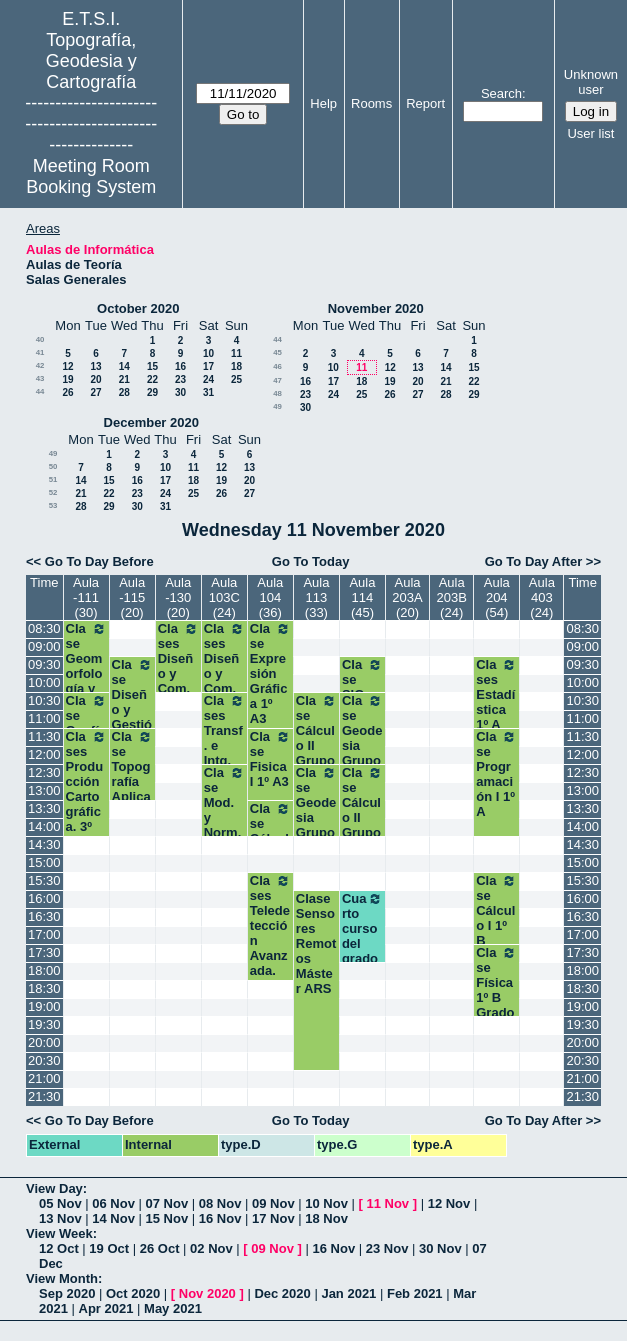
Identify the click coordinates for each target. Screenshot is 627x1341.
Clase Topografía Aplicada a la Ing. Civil (132, 789)
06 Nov (113, 1203)
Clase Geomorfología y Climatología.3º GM (86, 681)
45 (277, 352)
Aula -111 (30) (86, 597)
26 (67, 392)
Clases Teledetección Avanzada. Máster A (270, 940)
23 (180, 379)
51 (53, 479)
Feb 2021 (415, 1293)
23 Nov (387, 1248)
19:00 (44, 1006)
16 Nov (220, 1218)
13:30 (44, 808)
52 (53, 492)
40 (40, 339)
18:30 (44, 988)
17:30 (44, 952)
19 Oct (109, 1248)
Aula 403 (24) (542, 597)
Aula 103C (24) (224, 597)
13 (95, 366)
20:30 (44, 1060)
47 (277, 380)
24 (208, 379)
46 (277, 366)
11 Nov (387, 1203)
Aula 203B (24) (451, 597)
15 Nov (167, 1218)
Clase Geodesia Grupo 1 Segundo (362, 753)
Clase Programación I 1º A (496, 774)
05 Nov (60, 1203)
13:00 (44, 790)
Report (425, 103)
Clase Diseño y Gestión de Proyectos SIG (132, 724)
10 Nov (326, 1203)
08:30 (44, 628)
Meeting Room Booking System (91, 176)
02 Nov (211, 1248)
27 (95, 392)
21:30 (44, 1096)
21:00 (44, 1078)
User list (590, 133)
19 (67, 379)
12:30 (44, 772)
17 (208, 366)
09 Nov (273, 1203)
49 (277, 406)
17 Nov (273, 1218)
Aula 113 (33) (316, 597)
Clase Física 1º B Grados (496, 990)
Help (323, 103)
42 (40, 365)
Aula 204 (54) (497, 597)
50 (53, 466)
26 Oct (160, 1248)
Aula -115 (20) (132, 597)
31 (208, 392)
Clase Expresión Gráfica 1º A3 (270, 673)
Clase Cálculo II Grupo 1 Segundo (362, 825)
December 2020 (151, 422)
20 (95, 379)
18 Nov (326, 1218)
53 (53, 505)
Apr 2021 (106, 1308)
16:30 (44, 916)
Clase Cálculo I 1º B (496, 910)
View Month (62, 1278)
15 (152, 366)
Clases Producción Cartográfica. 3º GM (86, 789)
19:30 (44, 1024)
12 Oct (59, 1248)
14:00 (44, 826)
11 (236, 353)
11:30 (44, 736)
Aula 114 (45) (362, 597)
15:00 (44, 862)
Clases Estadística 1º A (496, 694)
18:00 (44, 970)
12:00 (44, 754)
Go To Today (311, 561)
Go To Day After (534, 561)
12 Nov (449, 1203)
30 (180, 392)
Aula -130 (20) (178, 597)
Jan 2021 (348, 1293)
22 (152, 379)
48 (277, 393)
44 (40, 391)
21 (124, 379)
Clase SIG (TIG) (362, 687)
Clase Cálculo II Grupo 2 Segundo (316, 753)
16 (180, 366)
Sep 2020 (67, 1293)
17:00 (44, 934)
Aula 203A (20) (407, 597)
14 (124, 366)
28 (124, 392)
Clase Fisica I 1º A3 (270, 759)
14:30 (44, 844)
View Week (59, 1233)
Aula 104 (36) (270, 597)
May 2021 (173, 1308)
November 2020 (376, 308)
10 (208, 353)
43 (40, 378)
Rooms (371, 103)
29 (152, 392)
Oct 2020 (133, 1293)
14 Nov (113, 1218)
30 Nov (440, 1248)
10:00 (44, 682)
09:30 (44, 664)
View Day (54, 1188)
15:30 (44, 880)
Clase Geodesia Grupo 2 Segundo (316, 825)
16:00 (44, 898)
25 (236, 379)
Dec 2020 (282, 1293)
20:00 (44, 1042)
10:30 (44, 700)
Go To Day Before (99, 561)
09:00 (44, 646)
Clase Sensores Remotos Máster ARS (316, 943)
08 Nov (220, 1203)
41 (40, 352)
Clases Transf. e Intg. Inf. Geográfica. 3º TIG (224, 760)
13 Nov (60, 1218)
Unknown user (591, 82)
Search (501, 93)
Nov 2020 (207, 1293)
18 (236, 366)
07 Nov (167, 1203)
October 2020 (138, 308)
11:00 (44, 718)
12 (67, 366)
